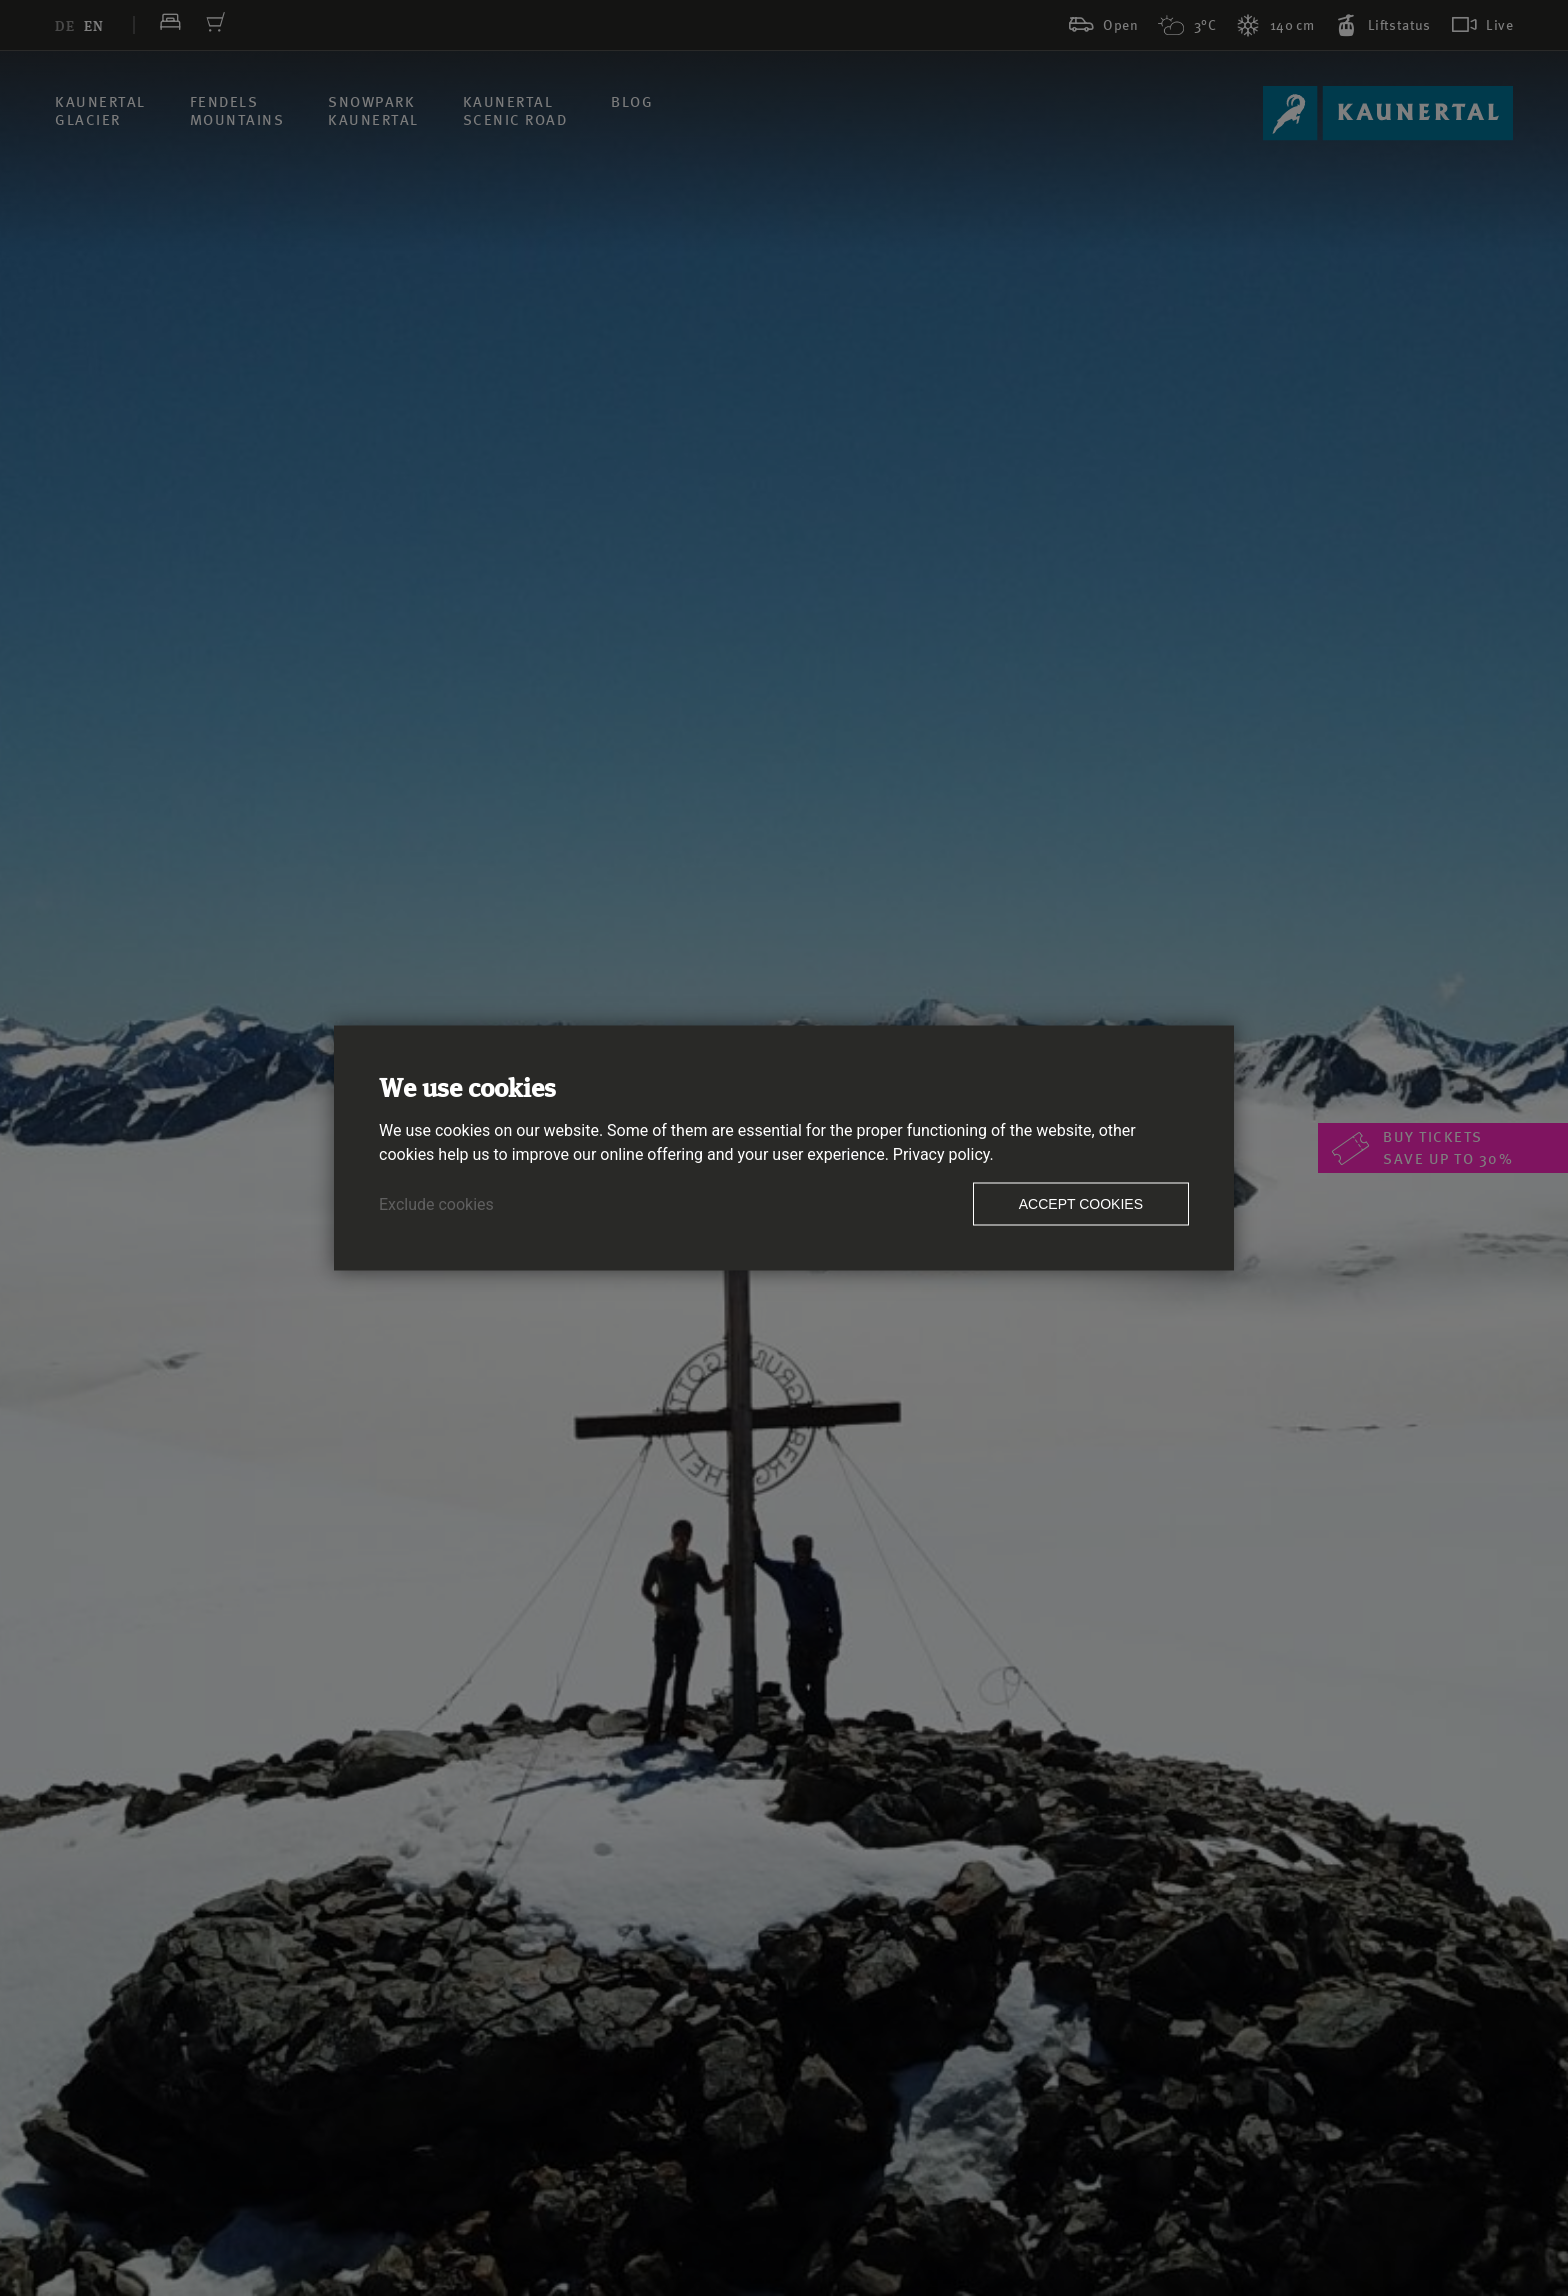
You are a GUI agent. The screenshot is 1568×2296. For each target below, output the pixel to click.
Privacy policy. (943, 1154)
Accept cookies (1081, 1204)
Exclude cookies (436, 1204)
